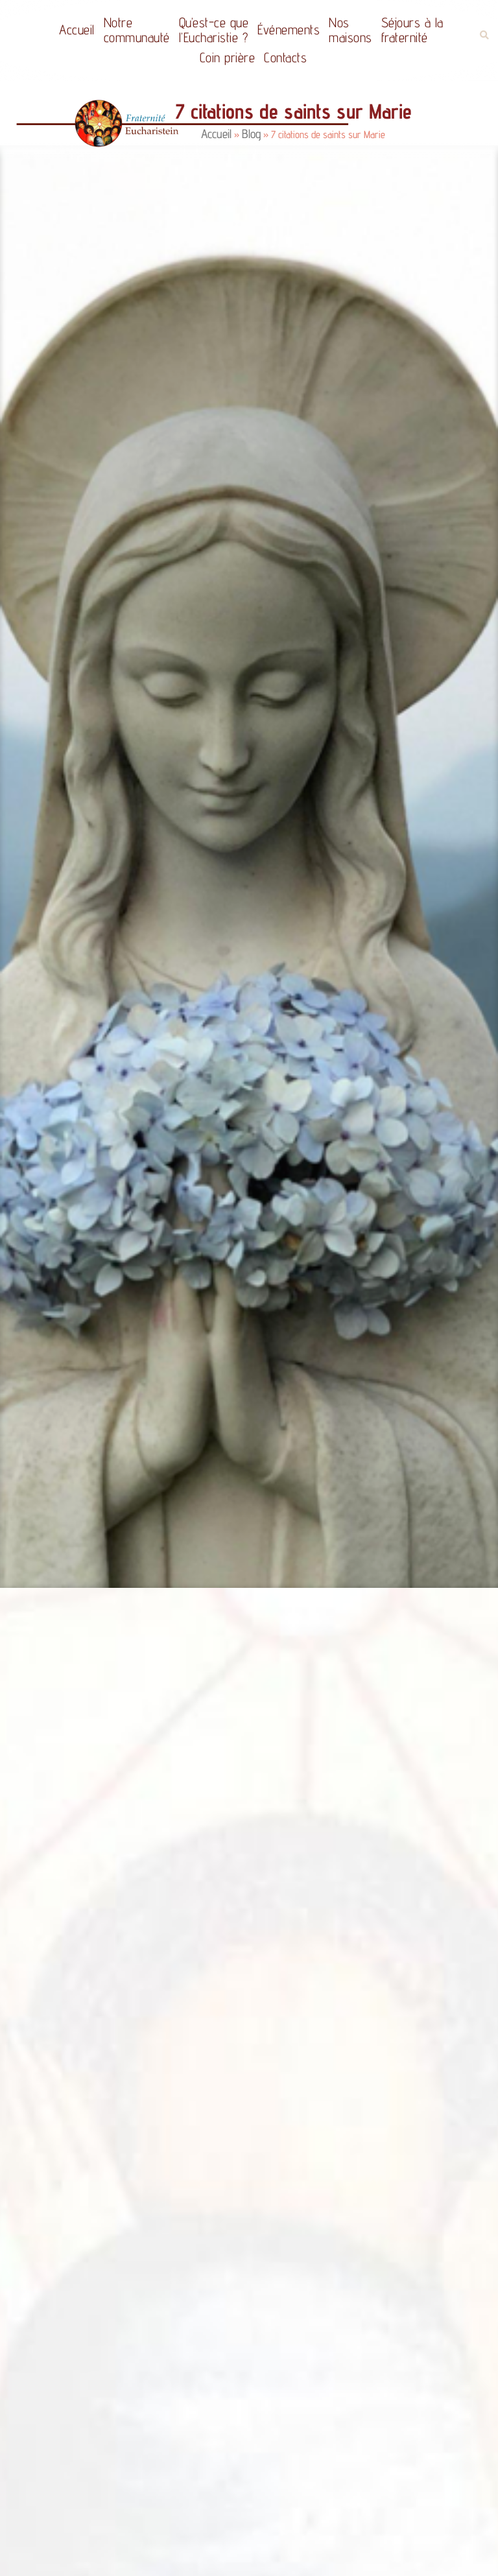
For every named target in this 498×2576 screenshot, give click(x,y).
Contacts (285, 57)
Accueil (77, 29)
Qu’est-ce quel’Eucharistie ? (214, 29)
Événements (288, 29)
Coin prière (227, 57)
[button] (484, 35)
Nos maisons (350, 29)
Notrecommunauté (137, 29)
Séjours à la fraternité (412, 29)
